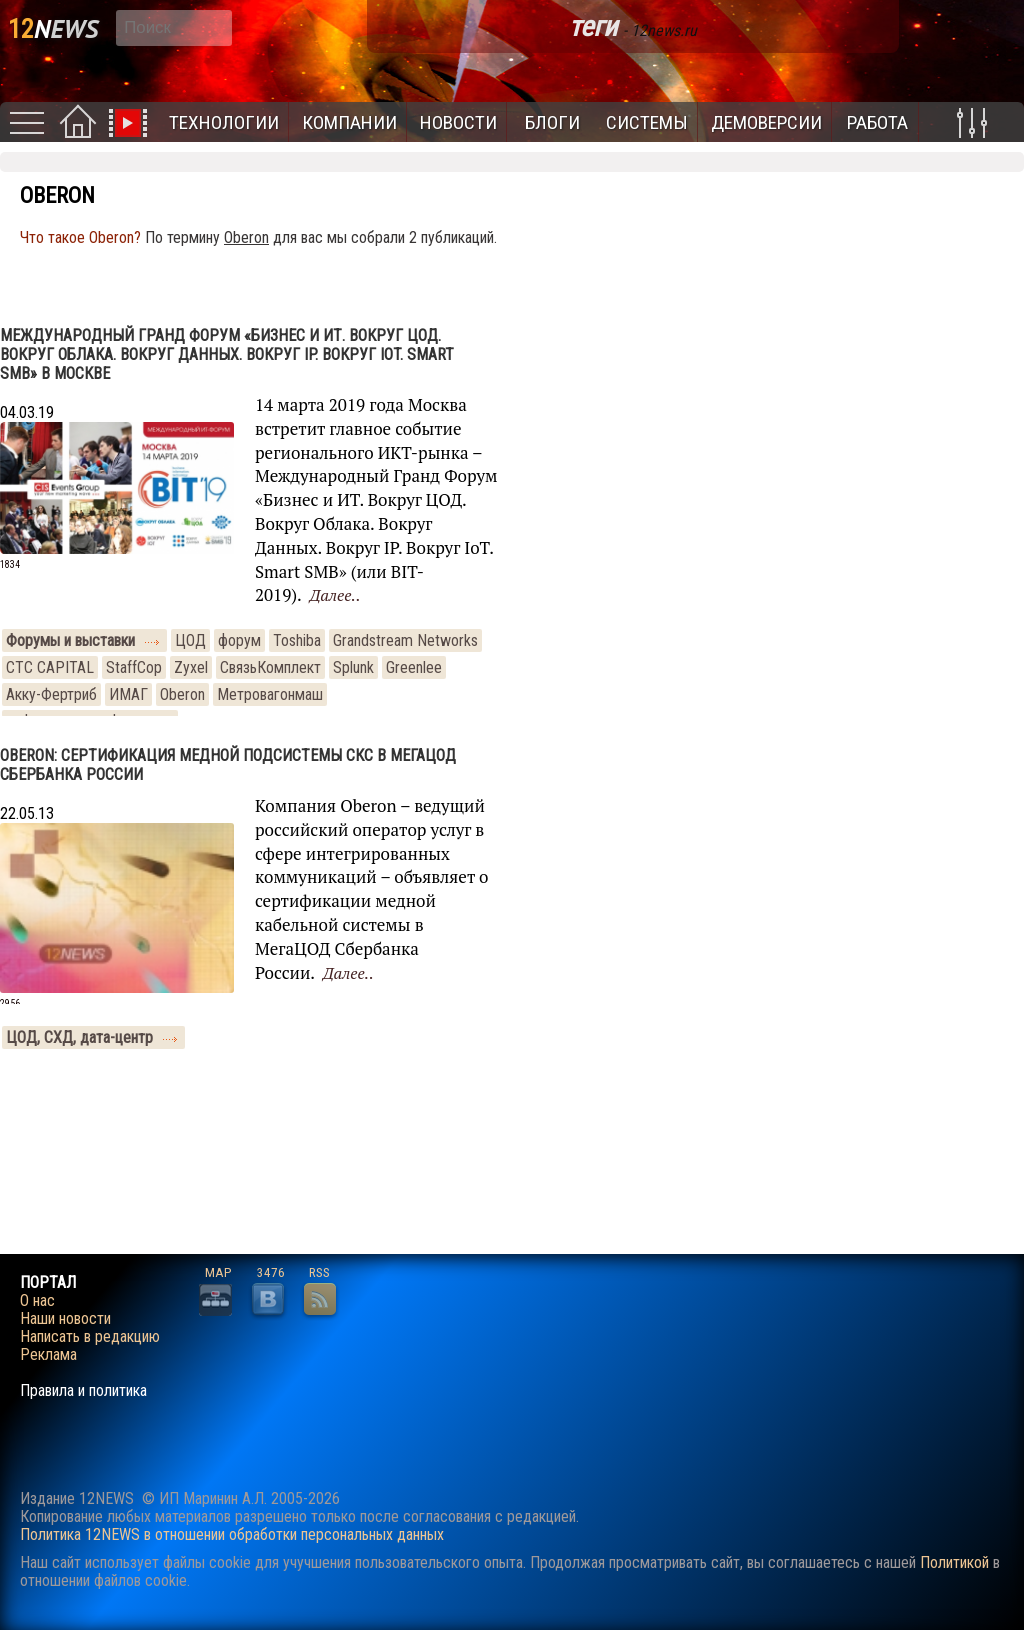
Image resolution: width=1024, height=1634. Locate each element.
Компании (349, 122)
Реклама (48, 1355)
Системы (647, 122)
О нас (37, 1301)
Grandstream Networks (405, 640)
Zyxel (191, 667)
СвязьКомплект (270, 667)
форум (239, 640)
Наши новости (65, 1319)
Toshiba (297, 640)
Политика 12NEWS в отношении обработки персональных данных (232, 1534)
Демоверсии (766, 122)
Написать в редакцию (90, 1337)
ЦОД (190, 640)
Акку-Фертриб (51, 694)
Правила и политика (83, 1391)
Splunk (353, 667)
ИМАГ (128, 694)
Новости (458, 122)
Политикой (954, 1562)
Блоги (552, 122)
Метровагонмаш (270, 694)
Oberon (182, 694)
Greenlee (414, 667)
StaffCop (134, 667)
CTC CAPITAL (50, 667)
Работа (877, 122)
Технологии (224, 122)
